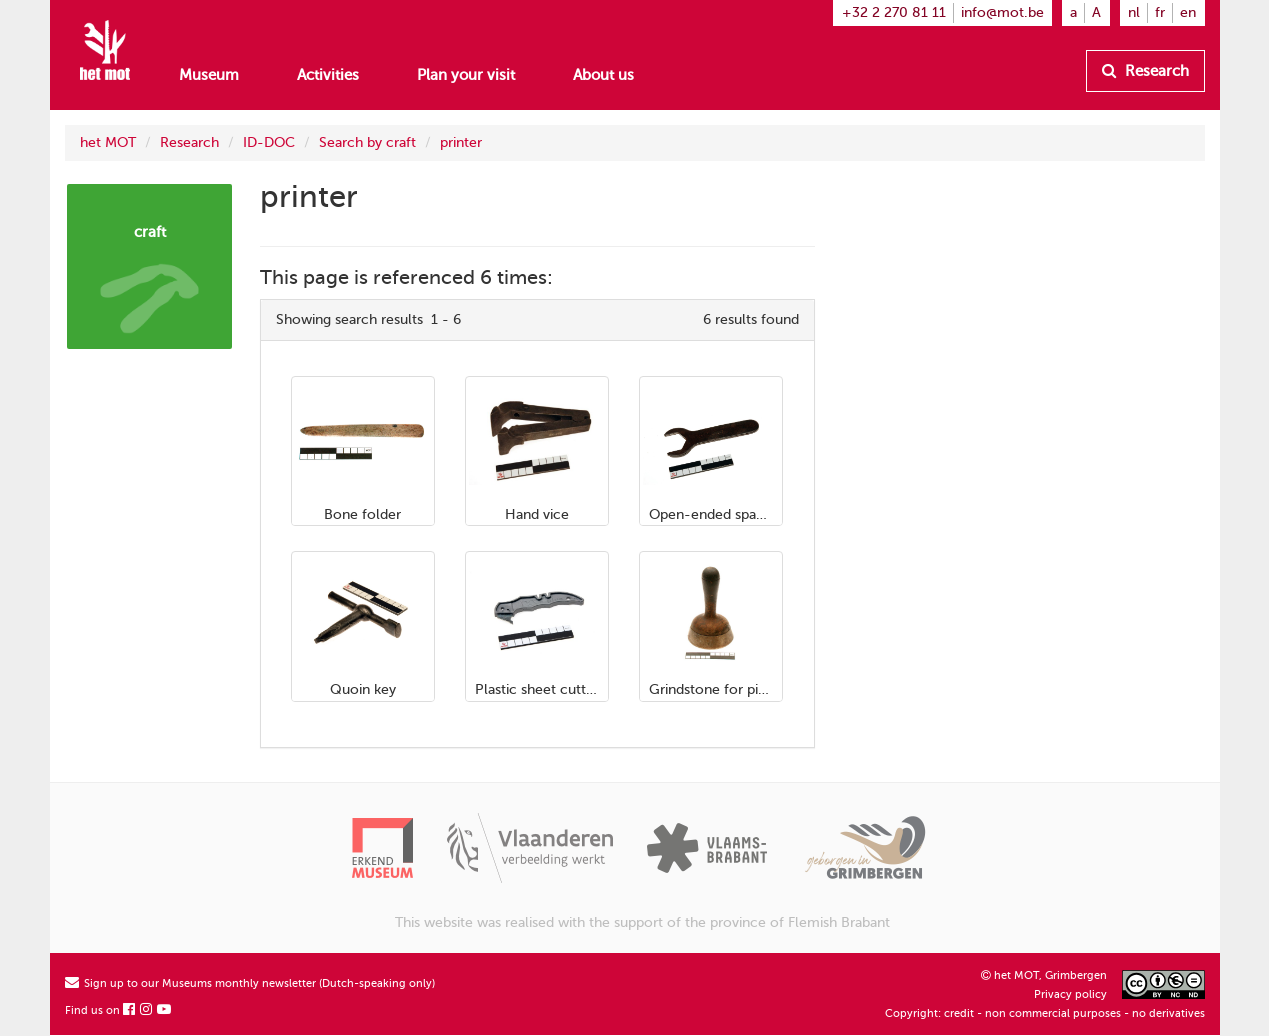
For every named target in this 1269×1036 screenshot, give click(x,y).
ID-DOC (269, 142)
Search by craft (367, 142)
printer (461, 142)
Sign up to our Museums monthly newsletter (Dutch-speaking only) (250, 983)
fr (1160, 12)
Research (1145, 71)
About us (603, 75)
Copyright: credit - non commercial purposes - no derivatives (1045, 1013)
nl (1134, 12)
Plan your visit (466, 75)
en (1188, 12)
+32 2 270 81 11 (894, 12)
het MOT (108, 142)
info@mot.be (1002, 12)
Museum (209, 75)
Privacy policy (1070, 994)
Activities (328, 75)
